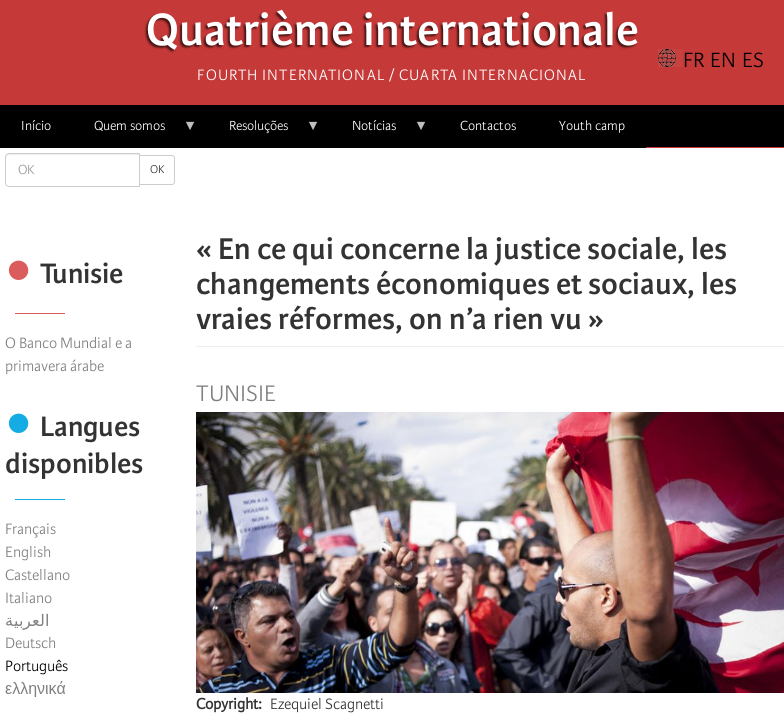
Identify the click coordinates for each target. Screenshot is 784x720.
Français (30, 529)
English (28, 552)
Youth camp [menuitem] (592, 125)
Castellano (37, 575)
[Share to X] (462, 190)
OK (157, 169)
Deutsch (30, 643)
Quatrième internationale (392, 35)
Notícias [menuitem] (379, 132)
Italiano (28, 598)
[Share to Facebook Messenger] (490, 190)
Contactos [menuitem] (488, 125)
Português (36, 666)
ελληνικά (35, 689)
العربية (27, 621)
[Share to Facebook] (434, 190)
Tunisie (235, 394)
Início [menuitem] (36, 125)
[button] (546, 190)
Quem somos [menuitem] (135, 132)
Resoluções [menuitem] (264, 132)
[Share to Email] (518, 190)
